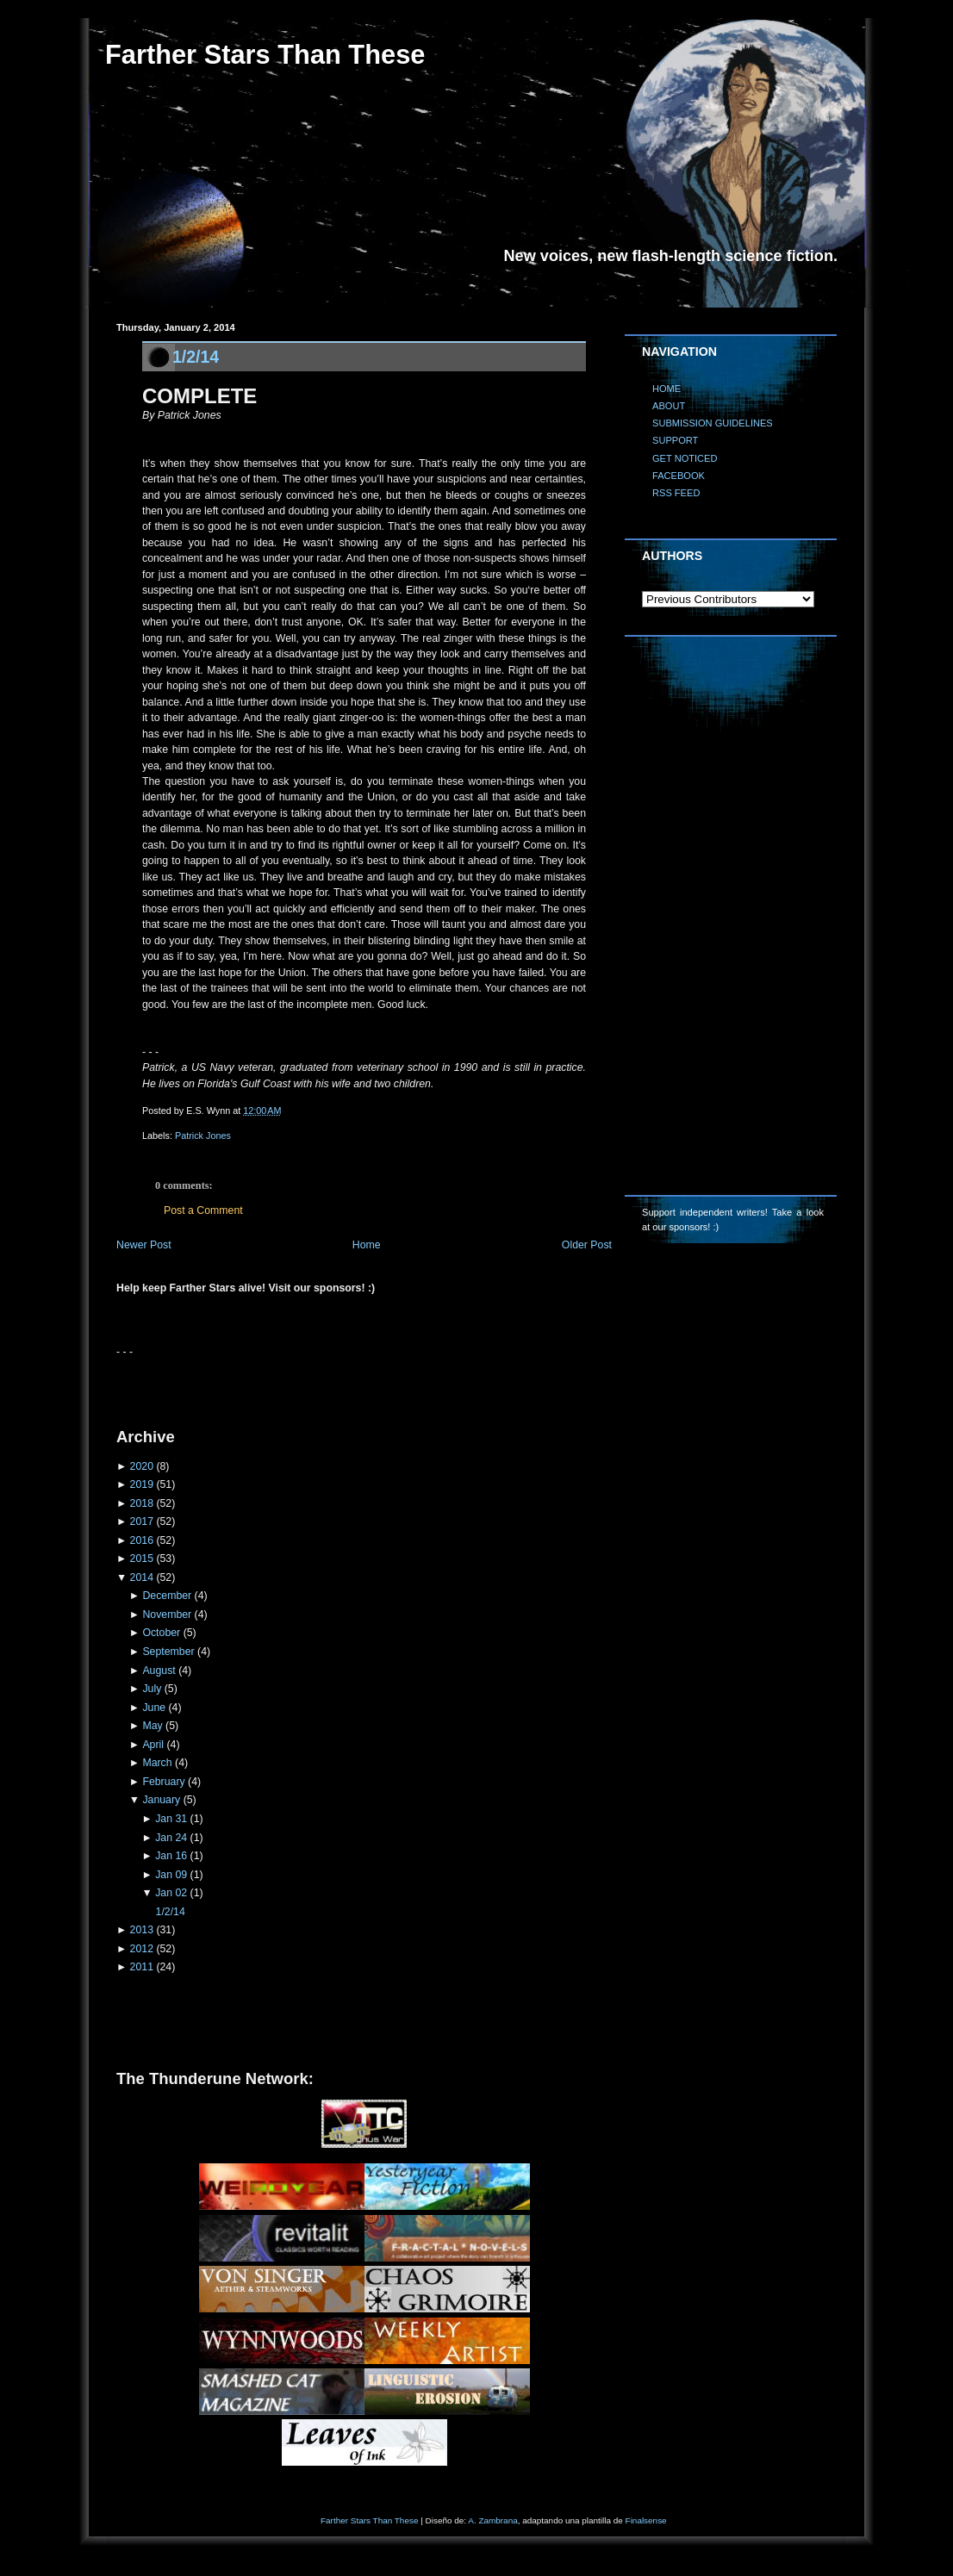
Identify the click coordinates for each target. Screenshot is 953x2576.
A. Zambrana (492, 2520)
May (152, 1726)
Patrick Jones (203, 1135)
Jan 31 (171, 1819)
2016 (141, 1540)
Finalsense (646, 2520)
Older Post (587, 1245)
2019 (141, 1484)
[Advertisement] (318, 1385)
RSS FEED (676, 493)
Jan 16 (171, 1856)
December (166, 1596)
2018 (141, 1503)
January (161, 1800)
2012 (141, 1949)
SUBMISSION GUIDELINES (712, 423)
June (153, 1708)
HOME (666, 388)
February (163, 1782)
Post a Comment (203, 1210)
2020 (141, 1466)
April (153, 1745)
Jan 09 (171, 1875)
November (166, 1614)
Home (366, 1245)
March (156, 1763)
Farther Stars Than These (265, 55)
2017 (141, 1521)
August (158, 1670)
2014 (141, 1577)
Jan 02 (171, 1893)
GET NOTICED (685, 458)
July (151, 1689)
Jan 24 (171, 1838)
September (168, 1652)
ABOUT (668, 406)
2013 (141, 1930)
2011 (141, 1967)
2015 (141, 1558)
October (161, 1633)
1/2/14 (195, 356)
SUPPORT (675, 440)
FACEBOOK (678, 475)
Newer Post (143, 1245)
